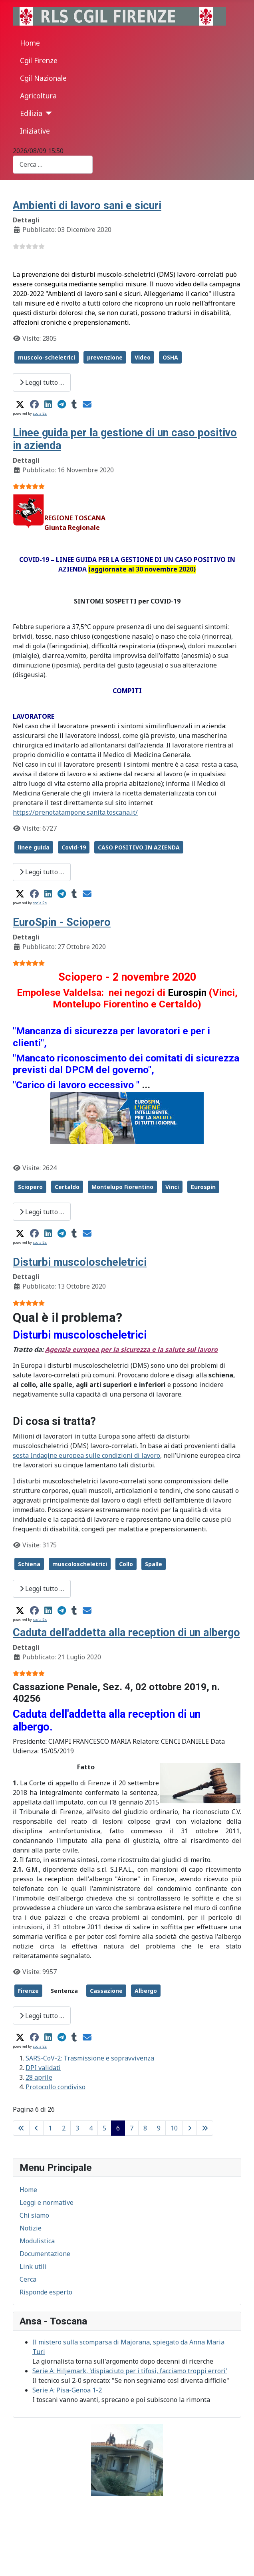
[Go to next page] (190, 2128)
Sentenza (64, 1990)
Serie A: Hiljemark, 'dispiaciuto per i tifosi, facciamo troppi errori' (129, 2370)
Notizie (31, 2228)
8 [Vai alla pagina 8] (145, 2128)
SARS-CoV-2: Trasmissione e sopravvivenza (90, 2058)
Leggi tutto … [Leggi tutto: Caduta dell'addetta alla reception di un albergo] (42, 2015)
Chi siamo (34, 2215)
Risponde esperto (46, 2292)
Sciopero (30, 1187)
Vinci (172, 1187)
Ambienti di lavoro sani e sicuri (87, 205)
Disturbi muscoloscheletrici (80, 1262)
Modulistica (37, 2240)
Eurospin (203, 1187)
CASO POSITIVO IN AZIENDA (139, 847)
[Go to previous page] (36, 2128)
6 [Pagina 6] (118, 2128)
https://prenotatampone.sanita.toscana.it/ (75, 812)
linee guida (34, 847)
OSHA (170, 357)
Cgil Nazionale (43, 78)
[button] (20, 404)
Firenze (28, 1990)
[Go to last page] (204, 2128)
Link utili (33, 2266)
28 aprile (39, 2077)
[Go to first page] (21, 2128)
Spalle (153, 1564)
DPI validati (43, 2067)
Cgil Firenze (39, 60)
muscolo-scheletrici (46, 357)
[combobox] (53, 165)
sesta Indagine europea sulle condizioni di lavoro (86, 1455)
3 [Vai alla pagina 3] (77, 2128)
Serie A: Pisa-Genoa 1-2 (67, 2390)
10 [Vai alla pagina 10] (174, 2128)
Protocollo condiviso (55, 2086)
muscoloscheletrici (79, 1564)
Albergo (146, 1990)
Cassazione (106, 1990)
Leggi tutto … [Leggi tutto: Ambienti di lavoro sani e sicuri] (42, 382)
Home (30, 43)
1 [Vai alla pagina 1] (50, 2128)
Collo (126, 1564)
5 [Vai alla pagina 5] (104, 2128)
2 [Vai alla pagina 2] (63, 2128)
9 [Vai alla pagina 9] (159, 2128)
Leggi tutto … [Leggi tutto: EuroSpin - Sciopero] (42, 1211)
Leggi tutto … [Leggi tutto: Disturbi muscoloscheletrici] (42, 1588)
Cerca (28, 2279)
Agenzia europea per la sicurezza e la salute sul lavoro (131, 1349)
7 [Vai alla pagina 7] (131, 2128)
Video (143, 357)
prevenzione (105, 357)
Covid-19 (74, 847)
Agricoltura (38, 95)
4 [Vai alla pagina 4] (91, 2128)
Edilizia (31, 113)
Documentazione (45, 2253)
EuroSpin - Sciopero (62, 922)
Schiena (29, 1564)
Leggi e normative (46, 2202)
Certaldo (67, 1187)
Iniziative (35, 131)
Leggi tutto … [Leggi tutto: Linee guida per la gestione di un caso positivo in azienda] (42, 871)
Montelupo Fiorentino (122, 1187)
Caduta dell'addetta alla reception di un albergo (126, 1632)
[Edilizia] (47, 113)
